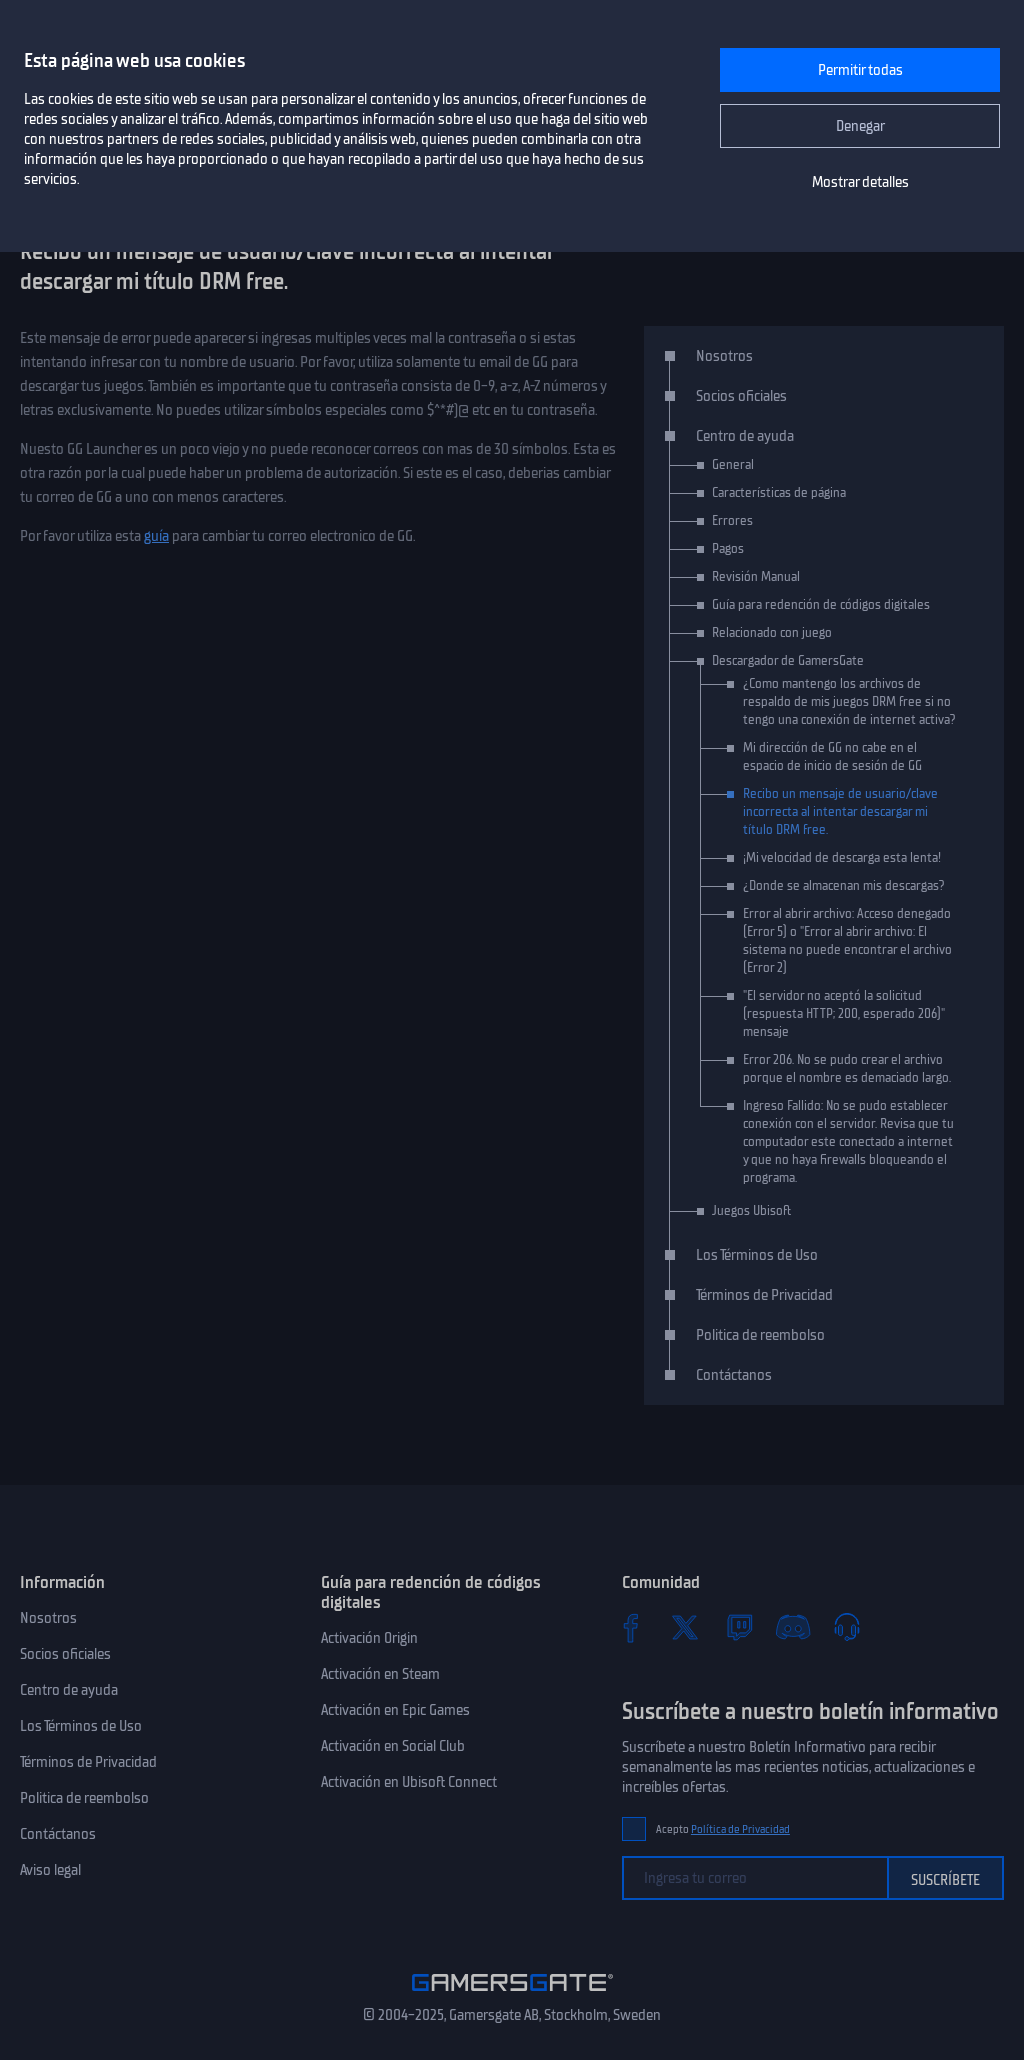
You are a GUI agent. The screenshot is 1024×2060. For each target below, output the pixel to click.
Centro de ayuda (745, 436)
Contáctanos (734, 1375)
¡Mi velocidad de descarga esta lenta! (842, 857)
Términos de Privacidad (764, 1295)
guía (156, 536)
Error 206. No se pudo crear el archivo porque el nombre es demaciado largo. (847, 1068)
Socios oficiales (741, 396)
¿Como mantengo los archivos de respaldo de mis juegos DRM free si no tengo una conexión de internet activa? (849, 701)
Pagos (728, 548)
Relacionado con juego (772, 632)
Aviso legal (50, 1870)
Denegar (860, 126)
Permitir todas (860, 70)
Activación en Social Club (393, 1746)
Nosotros (724, 356)
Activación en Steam (380, 1674)
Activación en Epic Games (395, 1710)
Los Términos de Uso (757, 1255)
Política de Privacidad (740, 1829)
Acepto (723, 1829)
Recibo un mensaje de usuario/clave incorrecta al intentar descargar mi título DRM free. (840, 811)
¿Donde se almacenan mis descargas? (844, 885)
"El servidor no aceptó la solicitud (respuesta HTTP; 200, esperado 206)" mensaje (844, 1013)
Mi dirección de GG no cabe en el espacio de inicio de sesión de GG (832, 756)
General (733, 464)
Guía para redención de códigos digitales (821, 604)
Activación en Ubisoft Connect (409, 1782)
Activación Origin (369, 1638)
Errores (732, 520)
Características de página (779, 492)
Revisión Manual (756, 576)
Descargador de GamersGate (788, 660)
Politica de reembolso (760, 1335)
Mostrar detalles (860, 182)
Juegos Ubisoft (751, 1210)
